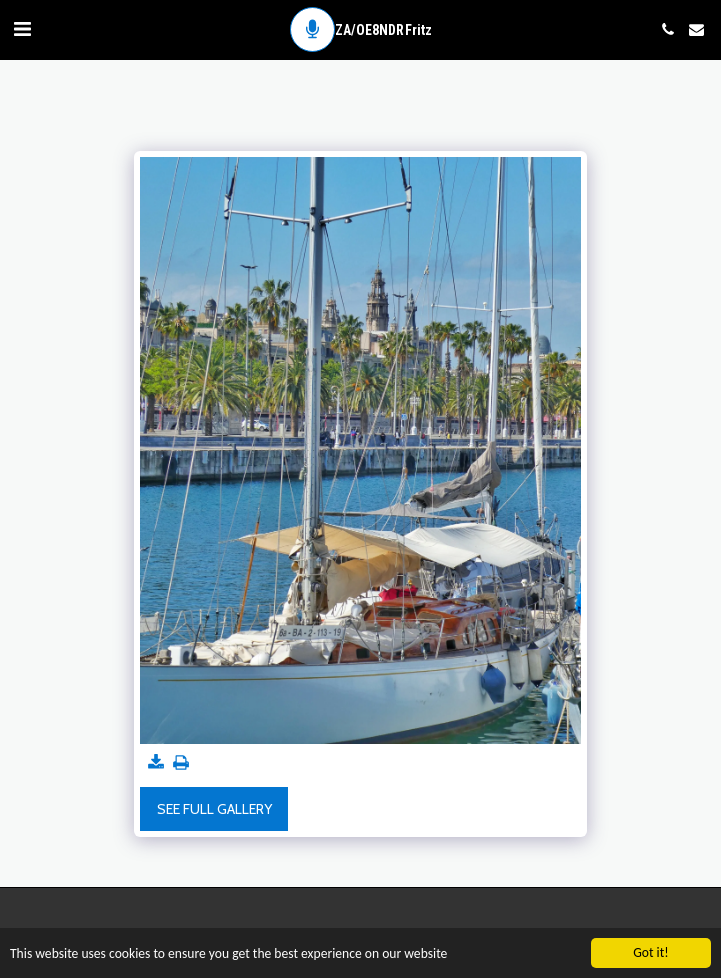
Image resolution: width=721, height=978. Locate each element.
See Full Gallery (214, 809)
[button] (22, 29)
